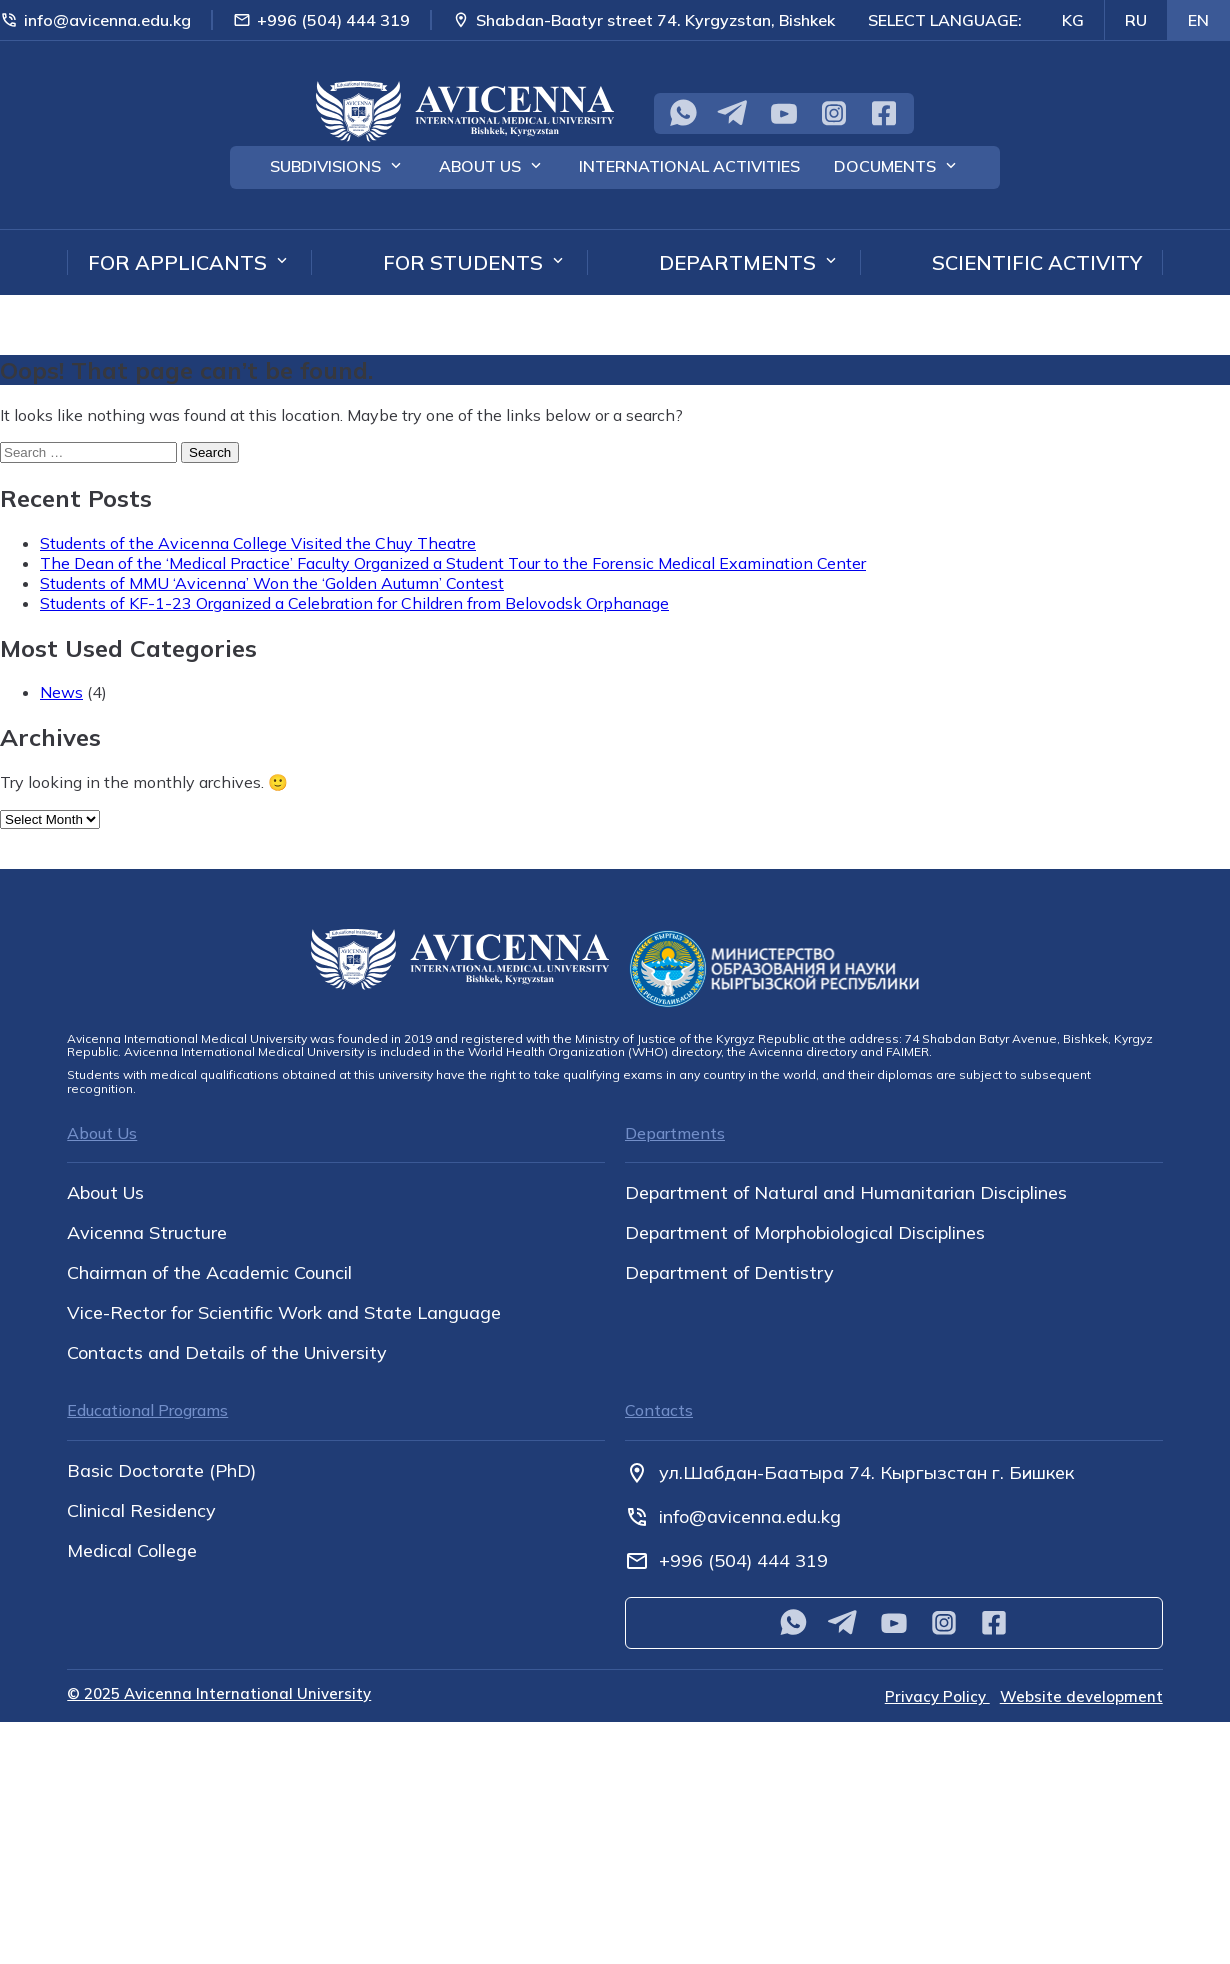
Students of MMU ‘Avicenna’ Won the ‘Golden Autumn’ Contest (272, 583)
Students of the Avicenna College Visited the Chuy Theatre (258, 543)
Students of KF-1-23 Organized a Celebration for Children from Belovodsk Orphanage (354, 603)
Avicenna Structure (147, 1233)
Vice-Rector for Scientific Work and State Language (284, 1313)
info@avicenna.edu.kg (95, 20)
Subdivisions (325, 166)
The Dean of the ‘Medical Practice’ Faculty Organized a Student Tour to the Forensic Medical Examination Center (453, 563)
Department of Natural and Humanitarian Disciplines (846, 1193)
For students (463, 262)
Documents (885, 166)
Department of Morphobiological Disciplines (805, 1233)
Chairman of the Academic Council (209, 1273)
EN (1198, 20)
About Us (480, 166)
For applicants (177, 262)
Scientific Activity (1037, 262)
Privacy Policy (937, 1696)
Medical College (132, 1551)
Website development (1081, 1696)
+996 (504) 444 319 (321, 20)
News (61, 692)
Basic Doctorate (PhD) (161, 1471)
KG (1073, 20)
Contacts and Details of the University (227, 1353)
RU (1136, 20)
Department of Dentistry (729, 1273)
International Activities (689, 166)
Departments (737, 262)
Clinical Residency (141, 1511)
